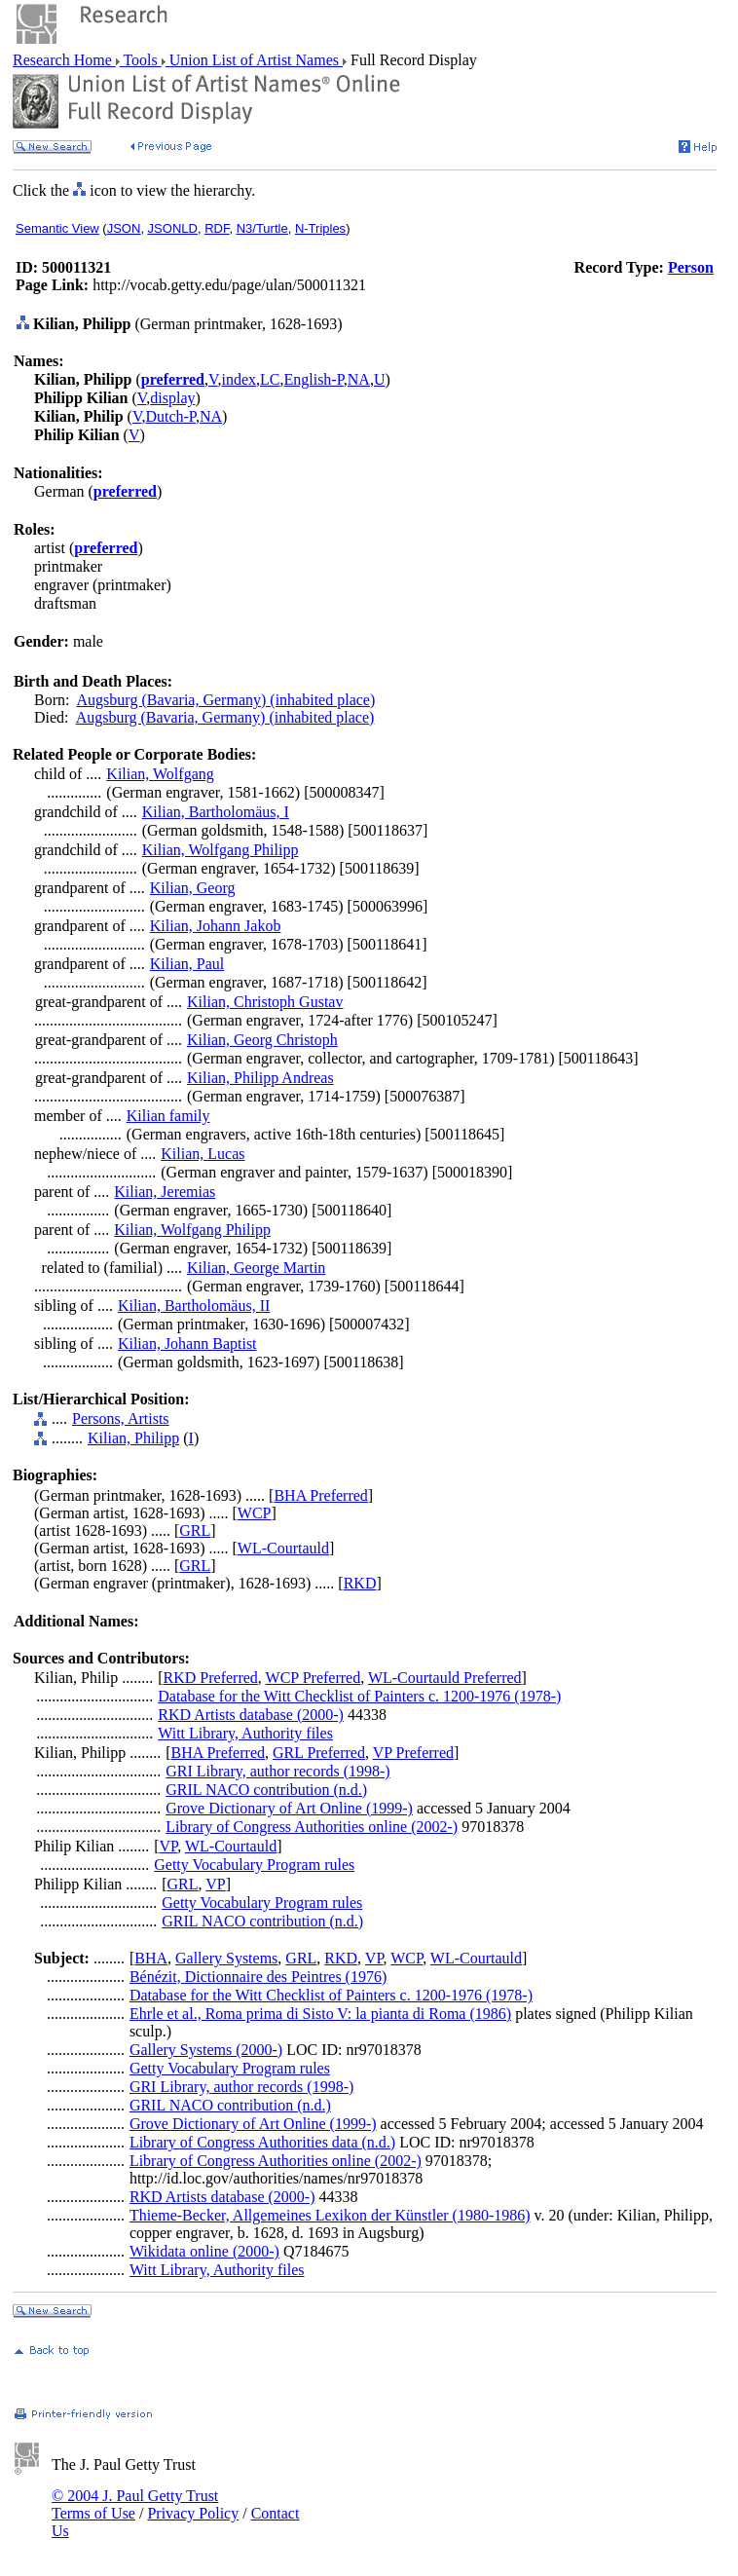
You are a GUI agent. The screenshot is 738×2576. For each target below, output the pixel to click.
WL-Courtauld (283, 1548)
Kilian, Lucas (202, 1153)
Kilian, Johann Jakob (215, 925)
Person (691, 267)
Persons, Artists (120, 1418)
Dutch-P (170, 416)
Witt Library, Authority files (245, 1733)
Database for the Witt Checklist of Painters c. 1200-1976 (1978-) (359, 1696)
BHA (150, 1958)
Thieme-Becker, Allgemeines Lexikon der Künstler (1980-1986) (330, 2215)
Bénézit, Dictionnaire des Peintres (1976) (258, 1976)
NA (359, 379)
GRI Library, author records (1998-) (277, 1771)
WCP (255, 1513)
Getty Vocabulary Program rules (254, 1864)
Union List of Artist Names (254, 60)
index (238, 379)
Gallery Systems (226, 1958)
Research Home (64, 60)
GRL (194, 1530)
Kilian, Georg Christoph (262, 1039)
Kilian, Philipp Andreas (260, 1077)
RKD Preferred (211, 1677)
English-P (313, 379)
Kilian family (168, 1115)
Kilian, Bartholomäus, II (194, 1305)
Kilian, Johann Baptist (187, 1343)
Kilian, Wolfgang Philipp (220, 849)
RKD (360, 1583)
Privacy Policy (193, 2513)
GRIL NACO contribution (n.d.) (266, 1789)
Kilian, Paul (187, 963)
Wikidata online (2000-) (204, 2251)
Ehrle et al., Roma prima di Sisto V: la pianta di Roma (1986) (320, 2013)
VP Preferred (413, 1752)
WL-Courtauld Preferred (445, 1677)
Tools (141, 60)
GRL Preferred (319, 1752)
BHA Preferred (320, 1495)
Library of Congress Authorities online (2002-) (312, 1826)
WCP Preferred (313, 1677)
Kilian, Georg (193, 887)
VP (169, 1846)
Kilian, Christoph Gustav (265, 1001)
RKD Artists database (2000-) (251, 1714)
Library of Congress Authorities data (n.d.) (262, 2142)
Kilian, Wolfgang (159, 773)
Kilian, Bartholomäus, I (215, 811)
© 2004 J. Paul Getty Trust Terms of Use (135, 2504)
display (172, 398)
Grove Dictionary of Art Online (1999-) (289, 1808)
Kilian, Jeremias (164, 1191)
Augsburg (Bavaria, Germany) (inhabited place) (226, 699)
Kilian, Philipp (133, 1438)
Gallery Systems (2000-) (205, 2049)
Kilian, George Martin (256, 1267)
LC (269, 379)
